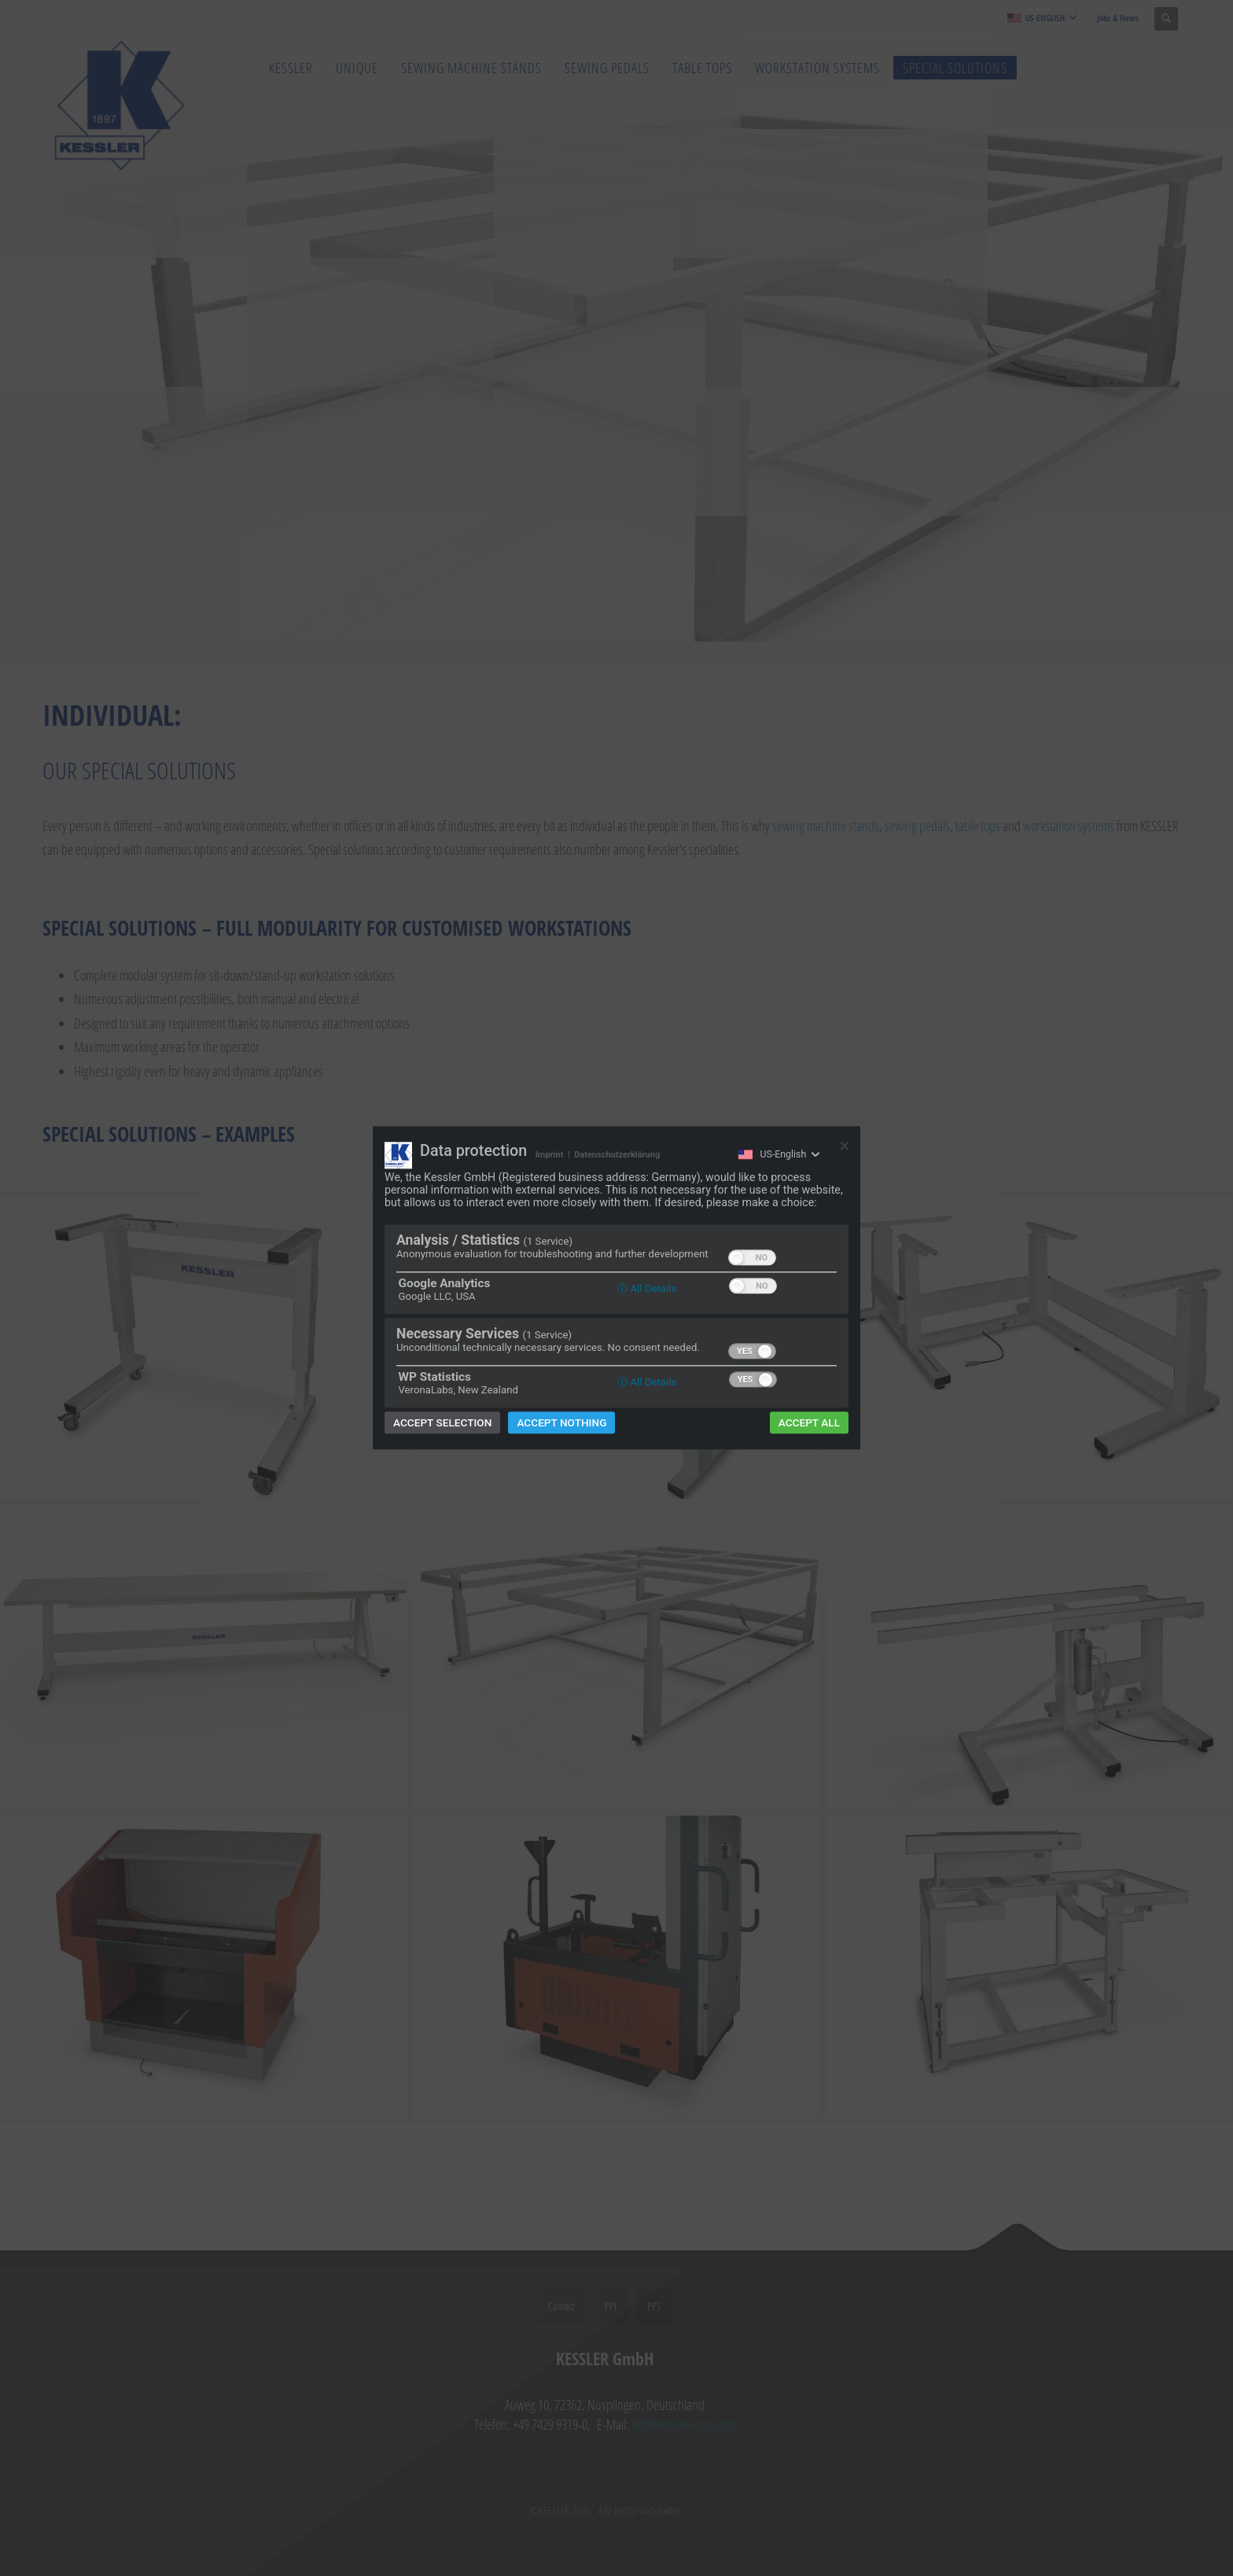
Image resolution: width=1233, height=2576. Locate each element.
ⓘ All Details (646, 1289)
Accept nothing (561, 1423)
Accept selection (442, 1423)
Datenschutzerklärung (617, 1155)
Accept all (809, 1423)
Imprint (550, 1155)
